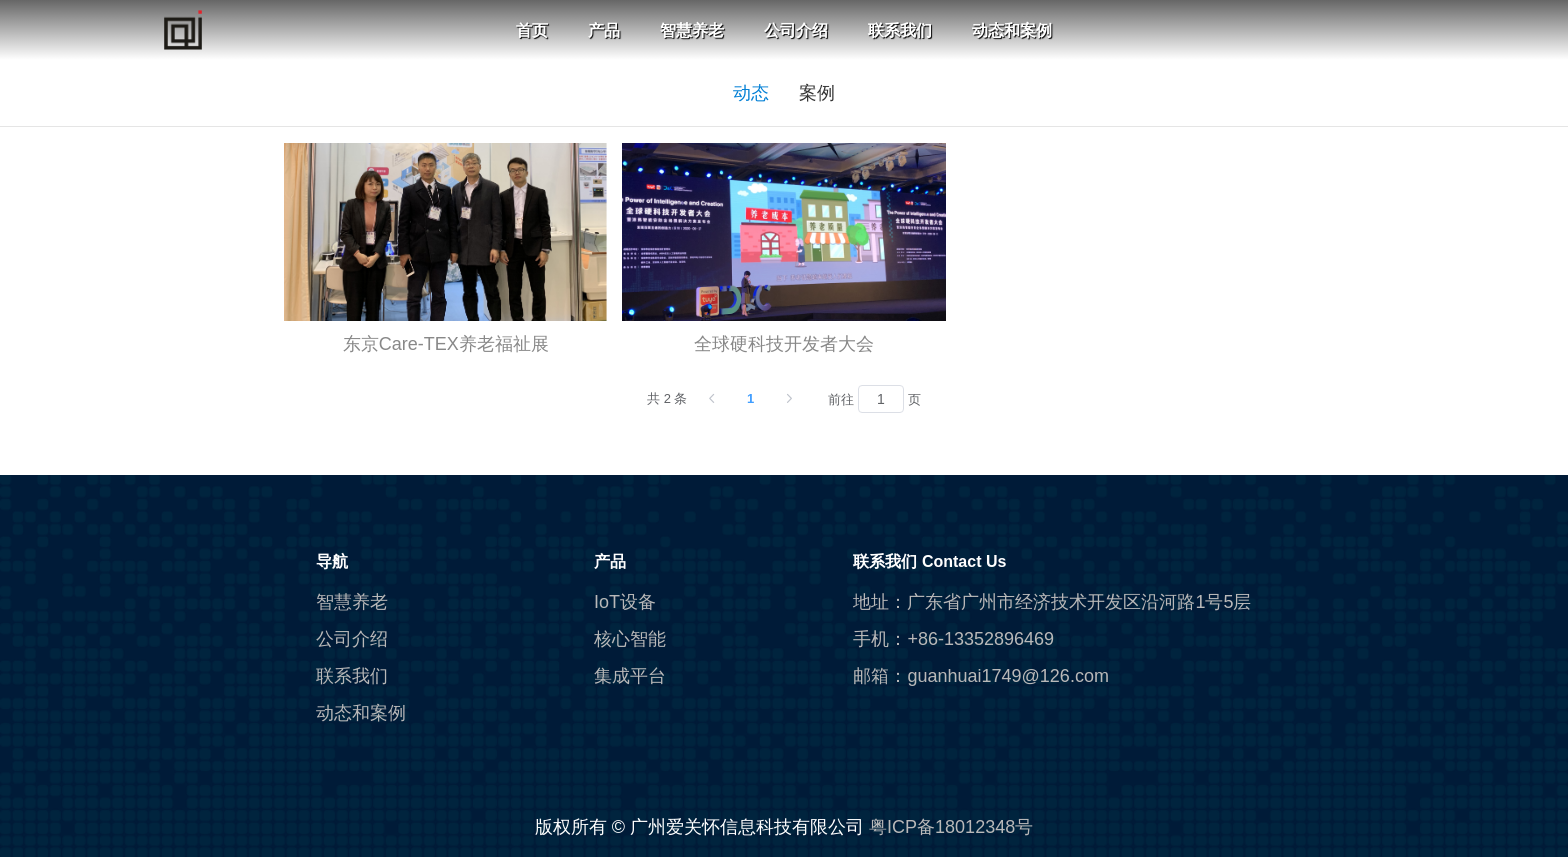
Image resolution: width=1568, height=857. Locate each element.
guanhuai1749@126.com (1007, 676)
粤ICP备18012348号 (951, 827)
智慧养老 (692, 30)
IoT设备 (625, 602)
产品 (604, 30)
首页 (532, 30)
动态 (751, 93)
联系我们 (900, 30)
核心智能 (630, 639)
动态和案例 (1012, 30)
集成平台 (630, 676)
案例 (817, 93)
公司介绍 (796, 30)
